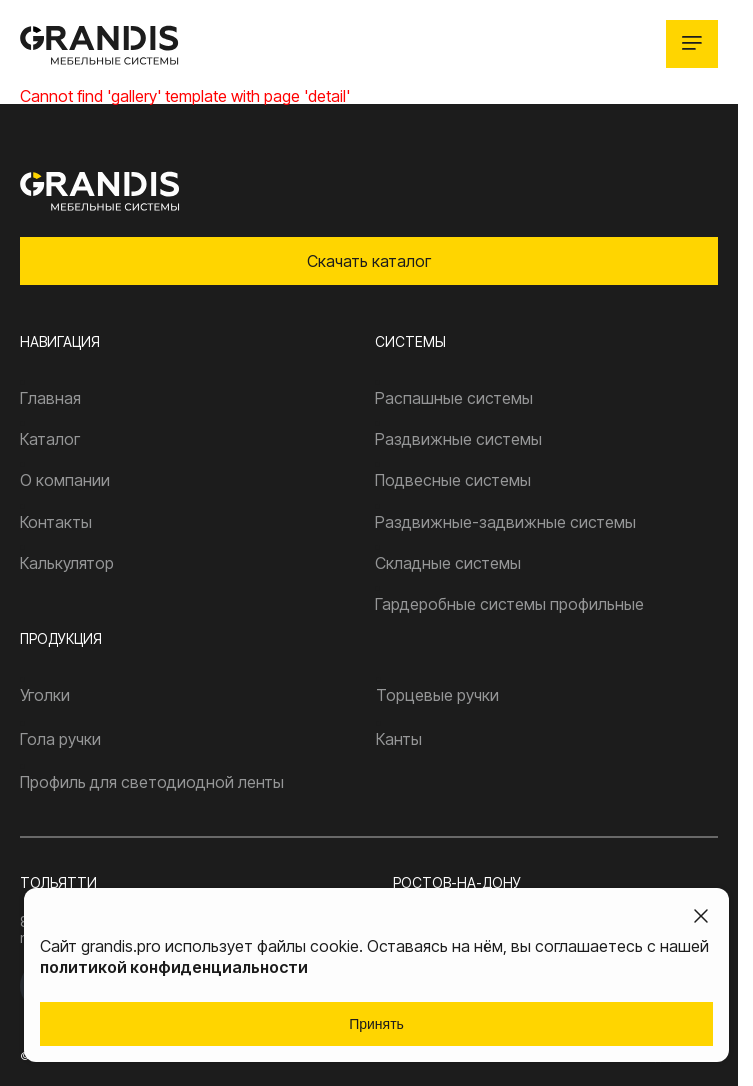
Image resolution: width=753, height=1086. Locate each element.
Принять (376, 1024)
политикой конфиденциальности (174, 967)
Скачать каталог (369, 261)
